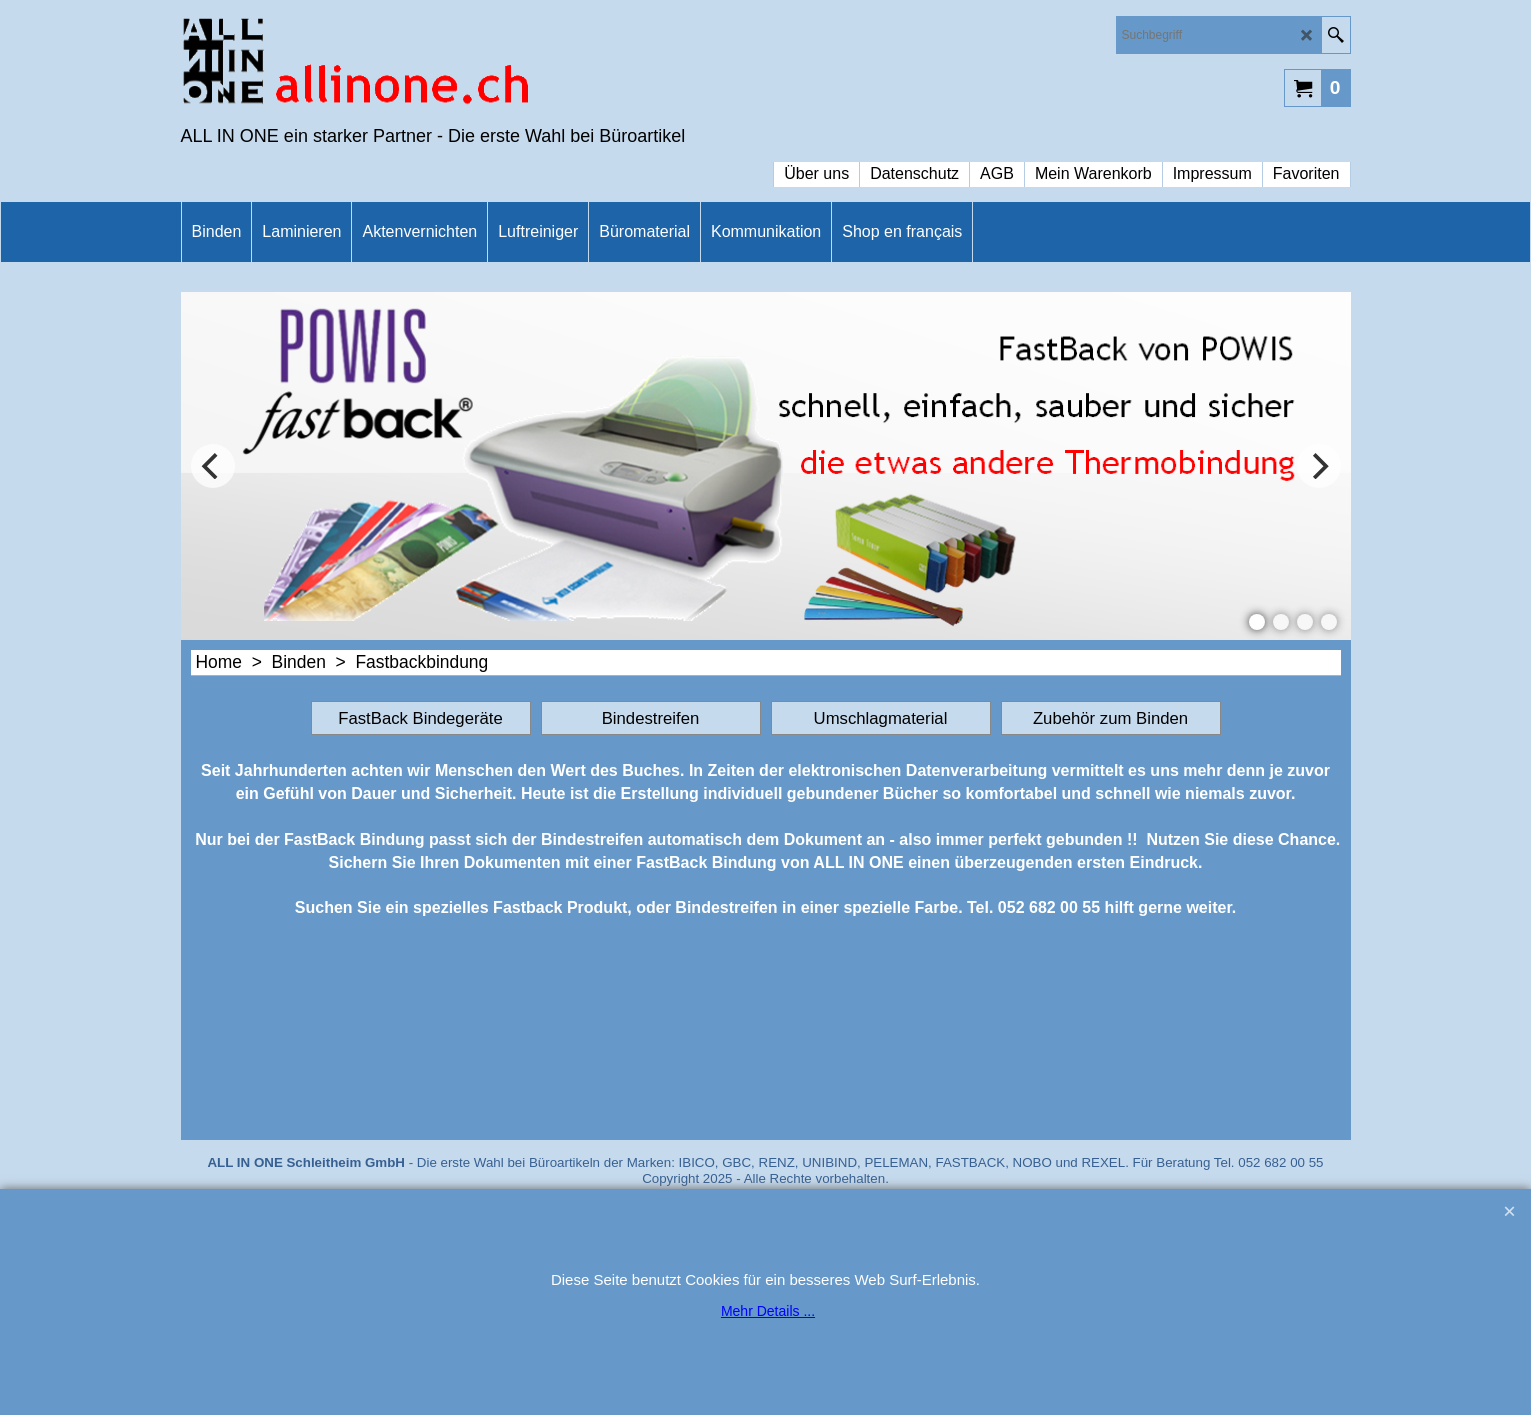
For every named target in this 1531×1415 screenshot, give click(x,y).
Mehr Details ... (768, 1311)
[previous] (213, 466)
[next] (1319, 466)
